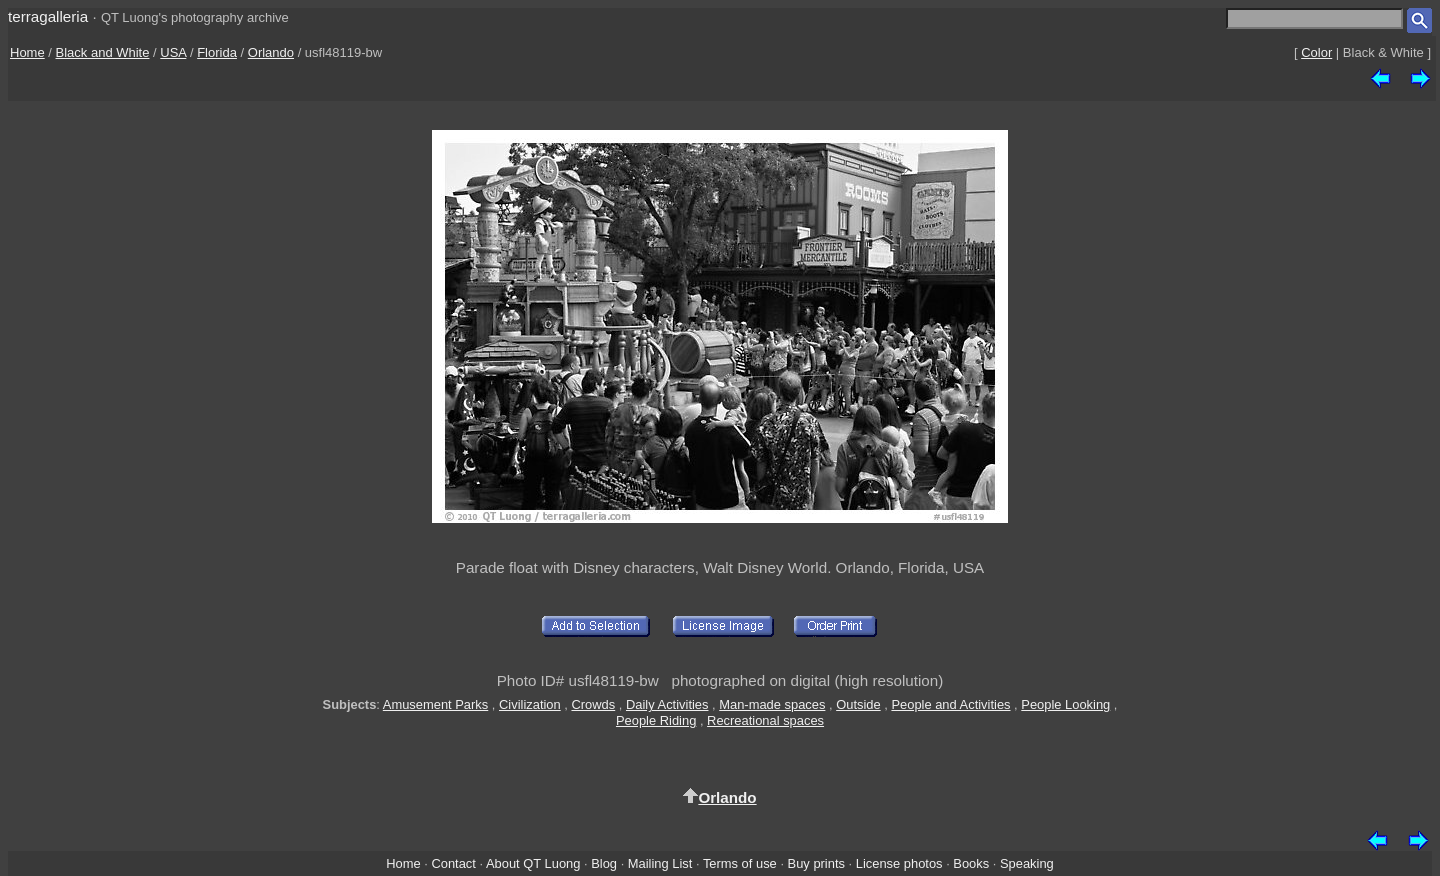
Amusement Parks (435, 704)
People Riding (656, 720)
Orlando (271, 52)
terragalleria (48, 16)
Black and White (103, 52)
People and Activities (950, 704)
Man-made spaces (772, 704)
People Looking (1065, 704)
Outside (858, 704)
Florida (217, 52)
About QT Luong (533, 863)
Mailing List (660, 863)
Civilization (530, 704)
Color (1316, 52)
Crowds (593, 704)
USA (173, 52)
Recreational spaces (765, 720)
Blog (604, 863)
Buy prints (816, 863)
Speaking (1027, 863)
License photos (899, 863)
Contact (453, 863)
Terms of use (740, 863)
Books (971, 863)
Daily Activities (667, 704)
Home (27, 52)
